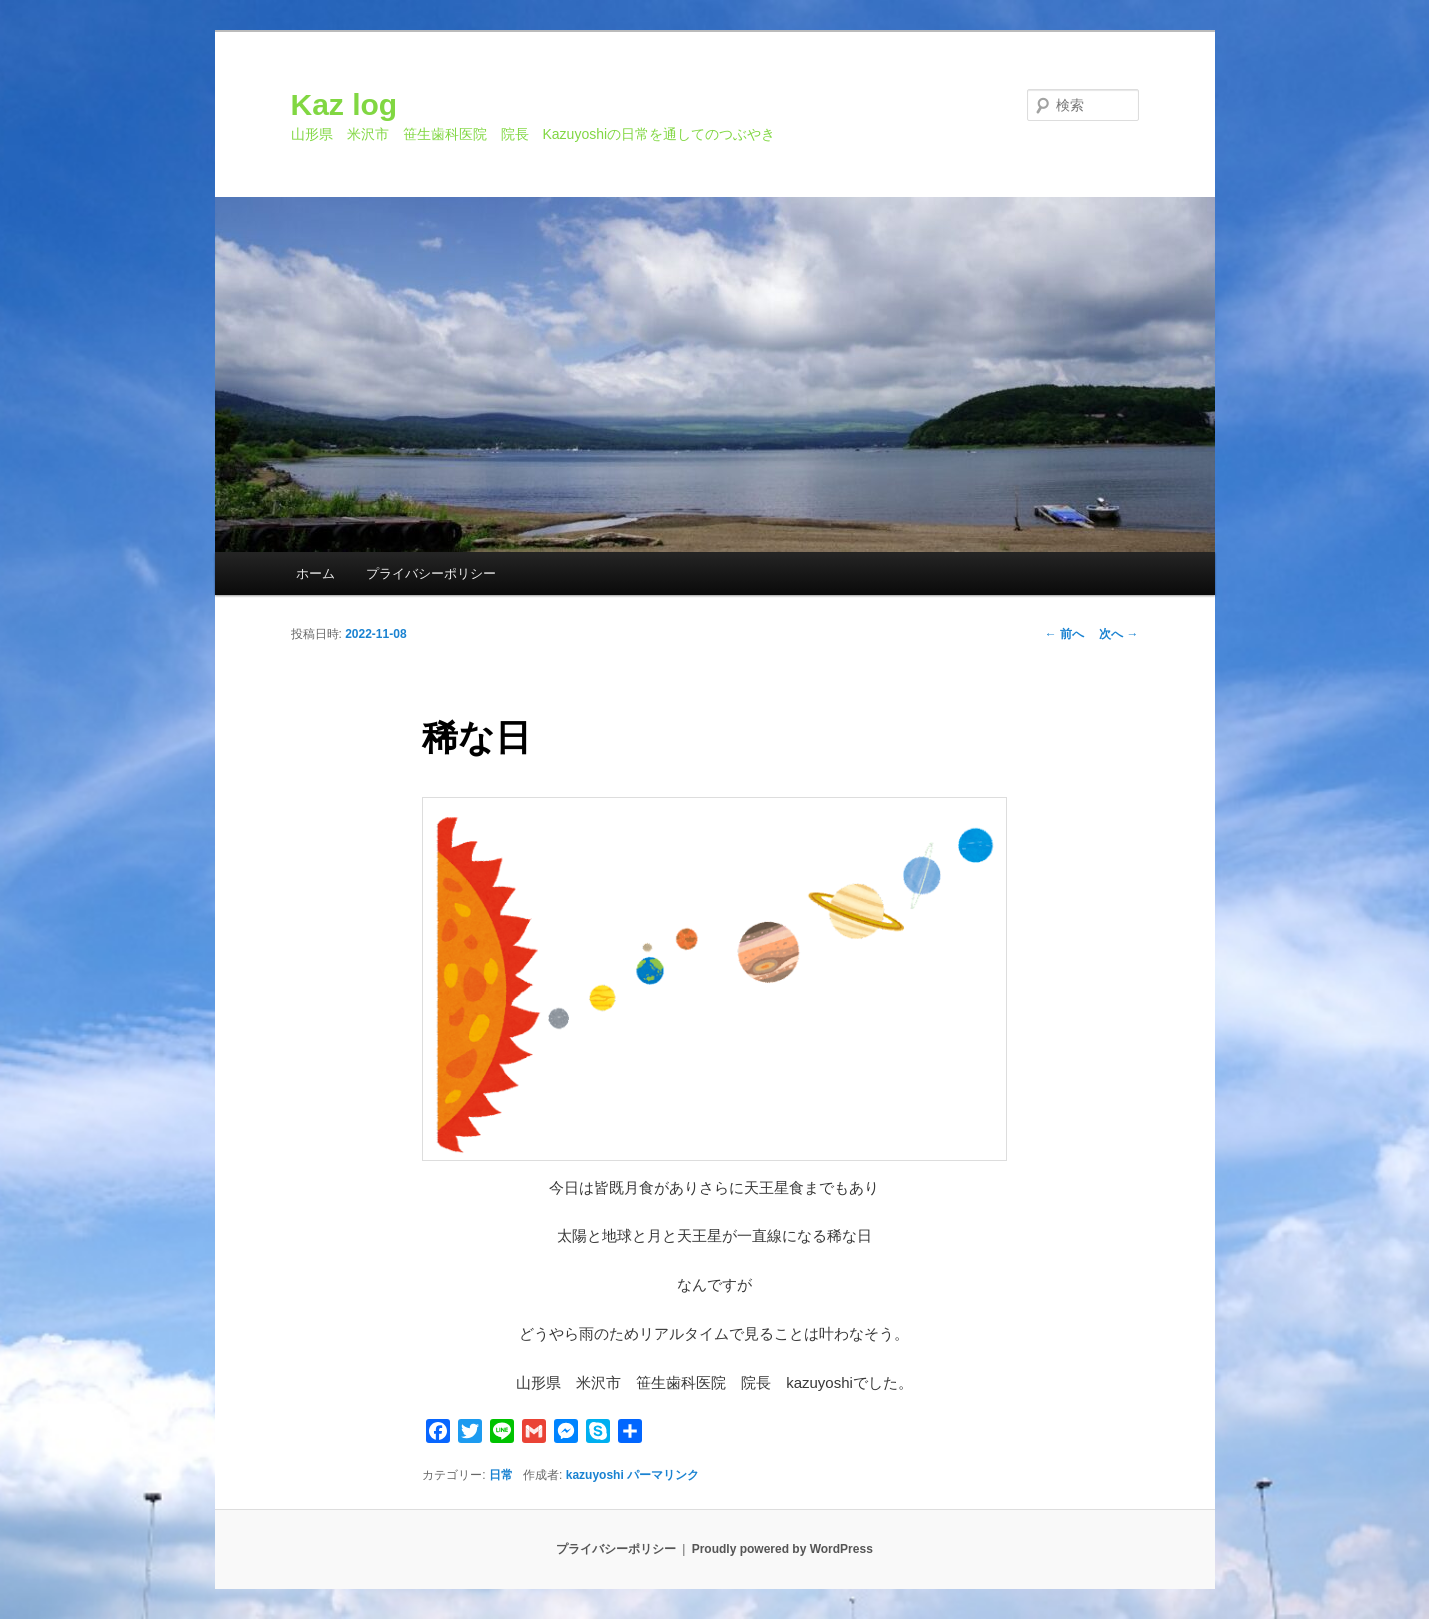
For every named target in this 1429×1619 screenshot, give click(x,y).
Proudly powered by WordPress (782, 1549)
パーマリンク (663, 1475)
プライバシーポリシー (431, 573)
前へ (1064, 634)
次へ (1118, 634)
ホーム (315, 573)
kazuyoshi (595, 1475)
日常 (501, 1475)
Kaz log (344, 104)
